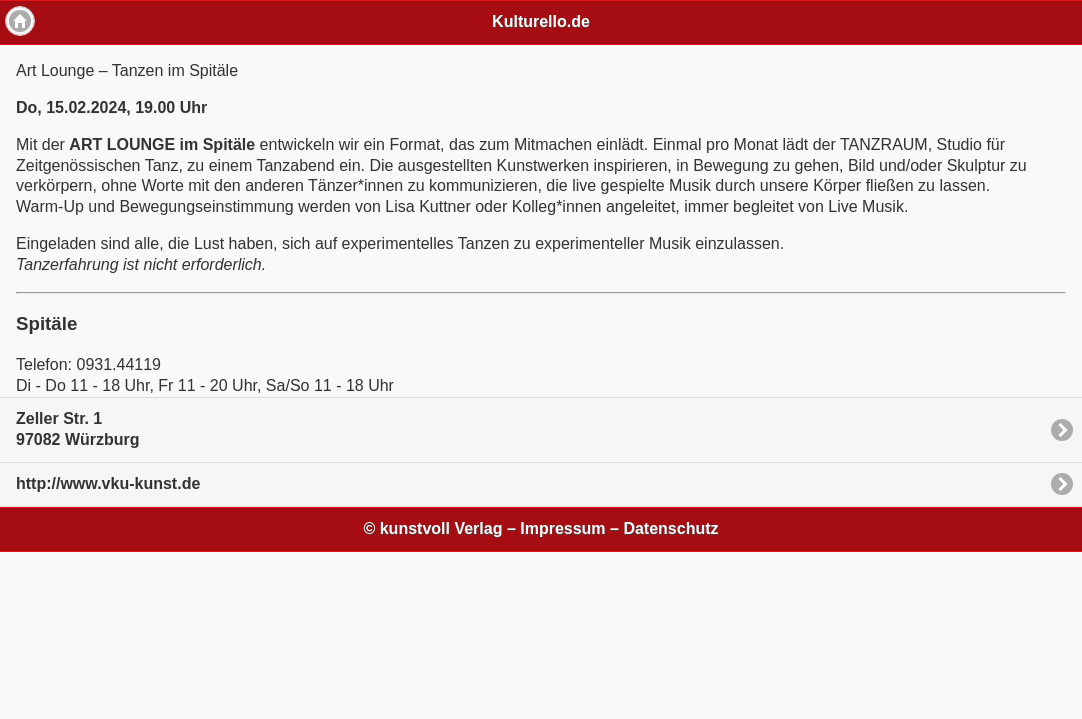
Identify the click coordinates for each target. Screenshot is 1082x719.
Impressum (562, 528)
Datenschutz (670, 528)
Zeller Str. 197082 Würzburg (78, 429)
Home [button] (20, 21)
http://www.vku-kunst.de (108, 483)
